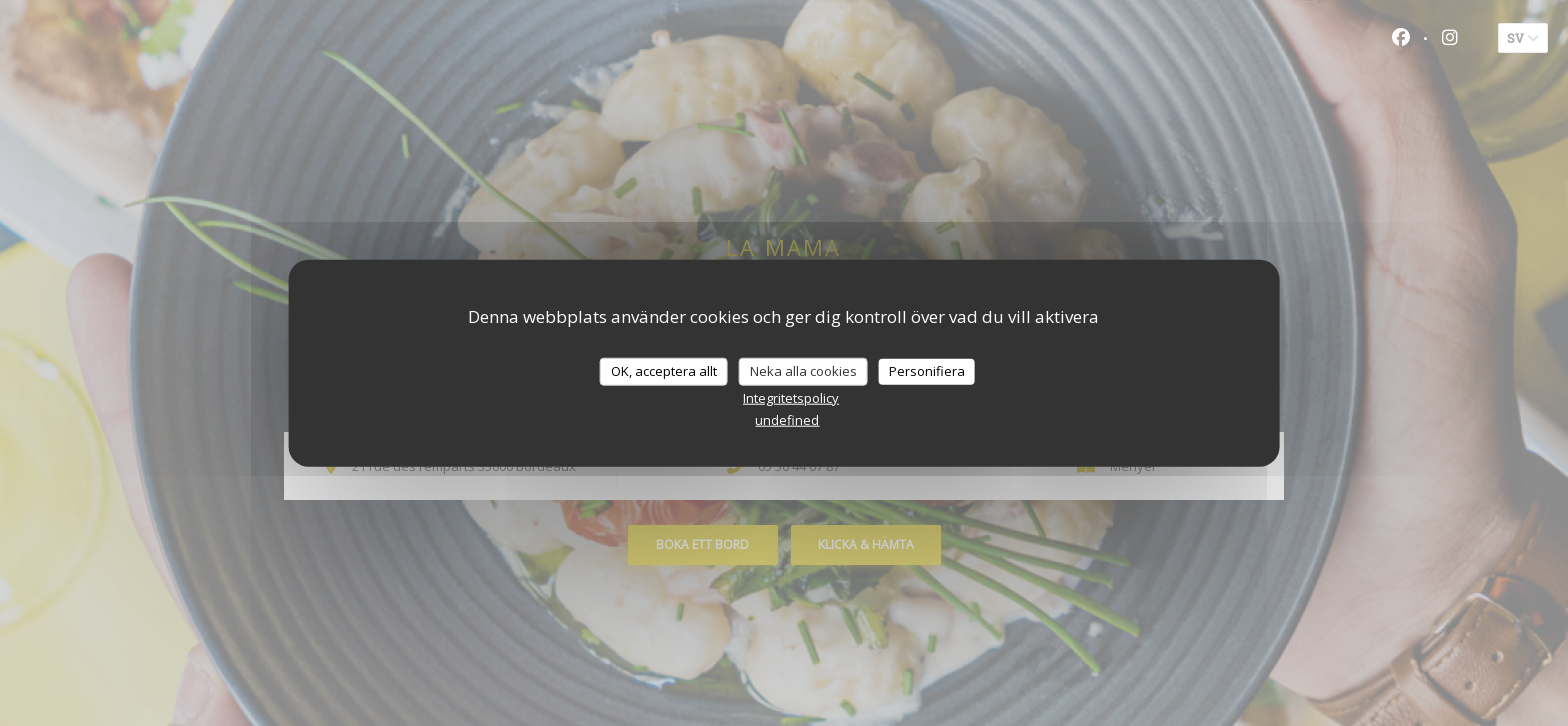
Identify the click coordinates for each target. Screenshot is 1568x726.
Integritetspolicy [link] (791, 397)
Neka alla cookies (803, 371)
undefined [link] (787, 419)
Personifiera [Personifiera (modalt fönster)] (927, 371)
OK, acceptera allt (664, 371)
